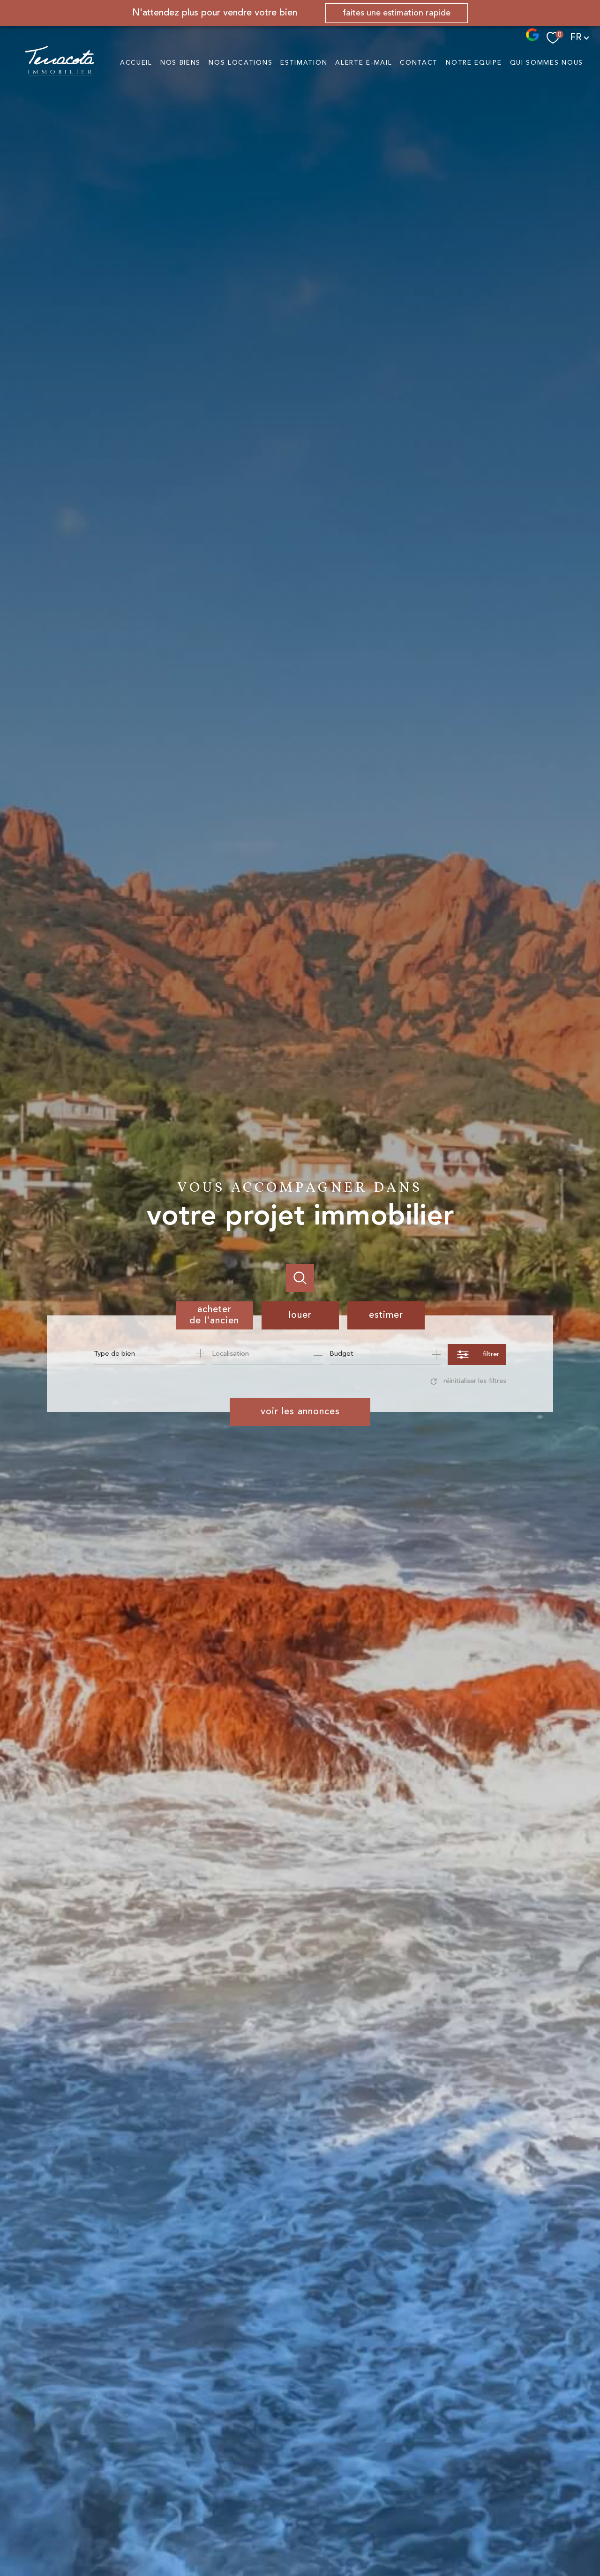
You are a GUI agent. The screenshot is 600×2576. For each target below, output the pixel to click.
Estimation (303, 63)
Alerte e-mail (363, 63)
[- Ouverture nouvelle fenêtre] (532, 39)
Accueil (136, 63)
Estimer (386, 1315)
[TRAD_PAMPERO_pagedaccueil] (59, 73)
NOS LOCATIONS (240, 63)
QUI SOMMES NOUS (547, 63)
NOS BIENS (180, 63)
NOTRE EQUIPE (474, 63)
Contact (419, 63)
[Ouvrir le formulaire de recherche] (477, 1354)
